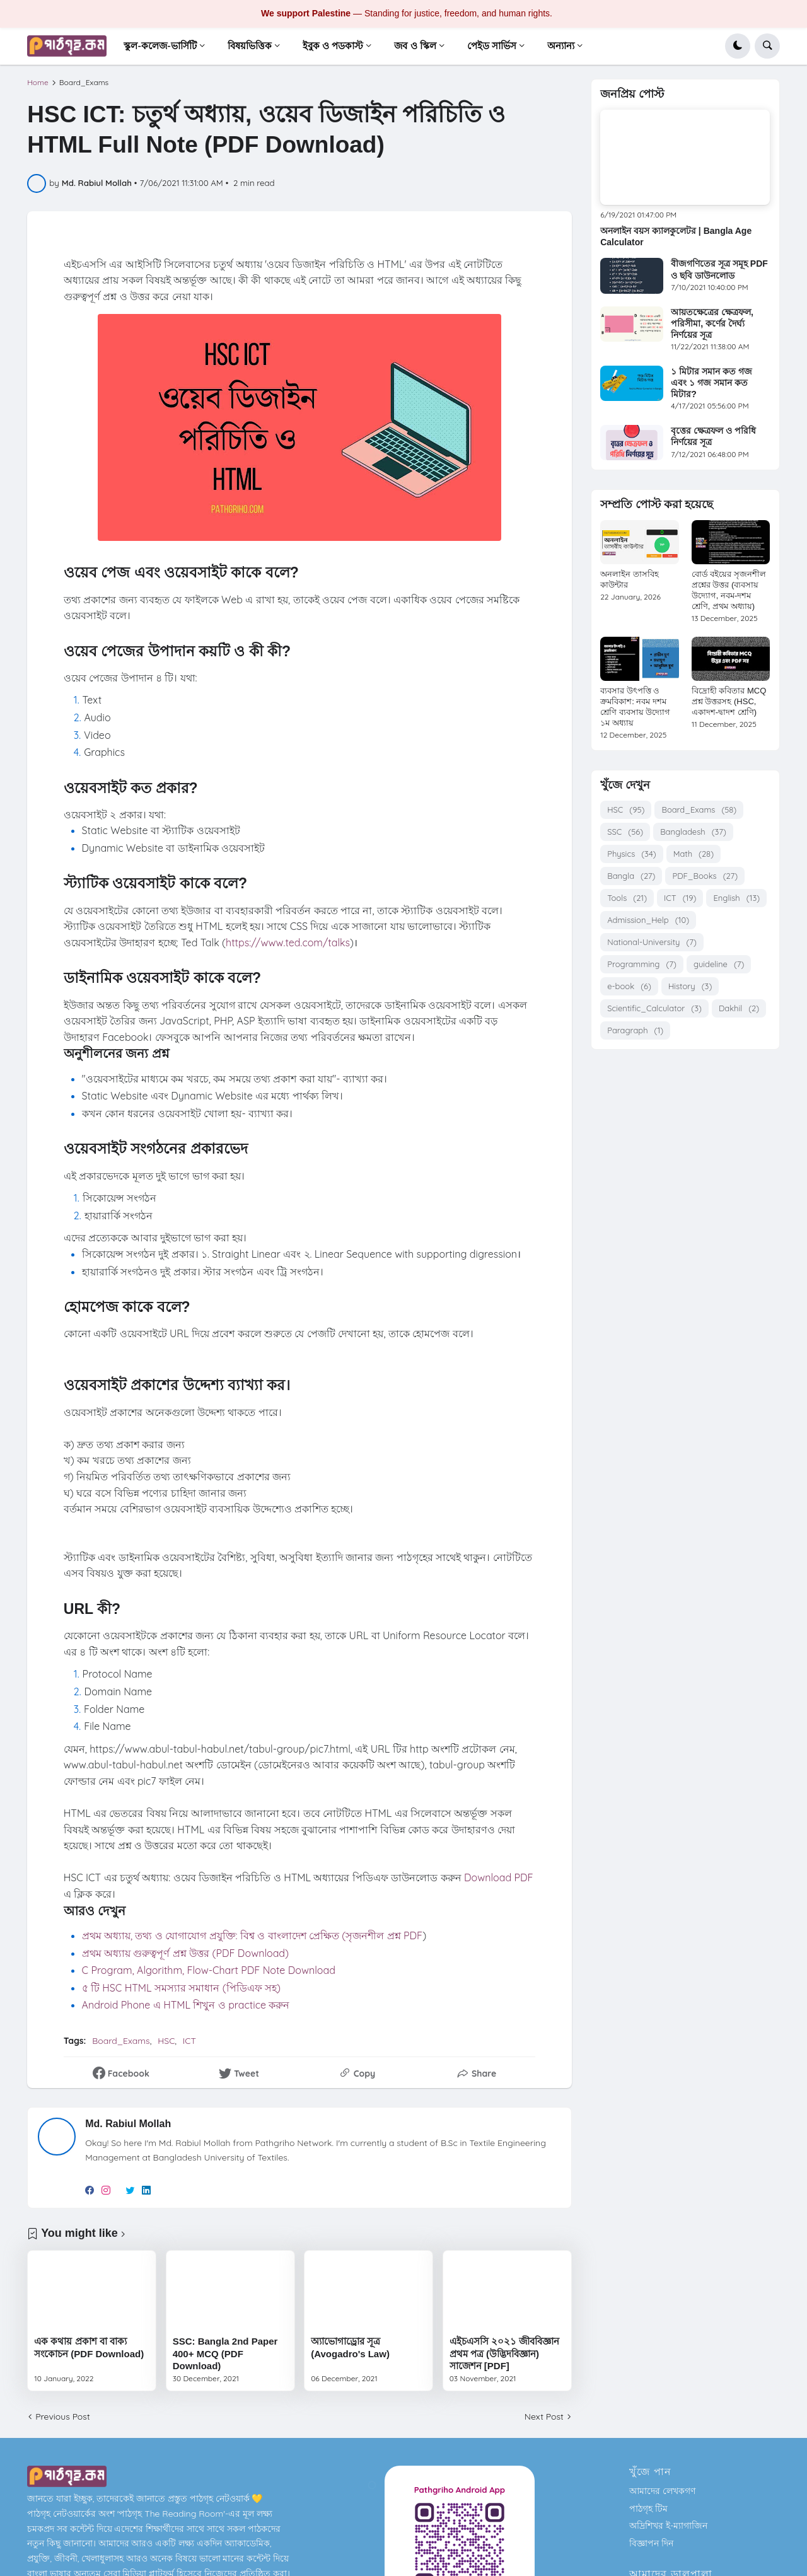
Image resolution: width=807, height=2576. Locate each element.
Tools (627, 898)
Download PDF (498, 1877)
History (690, 986)
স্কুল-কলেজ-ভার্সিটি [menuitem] (160, 46)
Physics (631, 854)
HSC (166, 2040)
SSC (625, 832)
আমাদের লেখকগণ (662, 2491)
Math (693, 854)
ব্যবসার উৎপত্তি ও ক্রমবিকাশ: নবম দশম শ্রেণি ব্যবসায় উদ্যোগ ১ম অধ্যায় (635, 707)
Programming (641, 964)
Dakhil (739, 1008)
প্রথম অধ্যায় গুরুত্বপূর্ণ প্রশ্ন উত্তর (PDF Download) (185, 1953)
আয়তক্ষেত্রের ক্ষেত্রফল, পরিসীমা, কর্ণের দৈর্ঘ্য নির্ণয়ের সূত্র (712, 323)
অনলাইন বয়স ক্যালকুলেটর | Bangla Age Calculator (676, 236)
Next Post (544, 2416)
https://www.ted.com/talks (288, 942)
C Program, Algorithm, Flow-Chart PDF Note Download (208, 1970)
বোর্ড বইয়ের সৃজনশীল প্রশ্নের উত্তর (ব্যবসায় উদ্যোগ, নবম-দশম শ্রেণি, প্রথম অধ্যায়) (729, 590)
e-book (629, 986)
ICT (189, 2040)
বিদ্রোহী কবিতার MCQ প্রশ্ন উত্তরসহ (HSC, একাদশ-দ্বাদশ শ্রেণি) (729, 701)
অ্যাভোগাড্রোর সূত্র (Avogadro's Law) (350, 2347)
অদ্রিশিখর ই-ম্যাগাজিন (668, 2525)
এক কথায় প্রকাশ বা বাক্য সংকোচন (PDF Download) (89, 2347)
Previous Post (62, 2416)
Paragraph (635, 1030)
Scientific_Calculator (654, 1008)
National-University (652, 942)
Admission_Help (648, 920)
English (736, 898)
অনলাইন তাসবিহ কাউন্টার (629, 579)
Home (38, 82)
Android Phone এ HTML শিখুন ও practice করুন (186, 2005)
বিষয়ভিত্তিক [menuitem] (250, 46)
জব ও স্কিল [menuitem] (415, 46)
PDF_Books (705, 876)
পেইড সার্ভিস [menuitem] (491, 46)
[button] (737, 46)
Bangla (631, 876)
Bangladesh (693, 832)
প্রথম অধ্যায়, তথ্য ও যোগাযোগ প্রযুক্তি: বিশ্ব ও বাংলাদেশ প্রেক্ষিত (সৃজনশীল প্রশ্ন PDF (252, 1935)
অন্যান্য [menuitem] (560, 46)
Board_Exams (83, 82)
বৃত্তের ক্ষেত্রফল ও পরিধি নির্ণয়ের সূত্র (713, 436)
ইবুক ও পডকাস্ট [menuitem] (333, 46)
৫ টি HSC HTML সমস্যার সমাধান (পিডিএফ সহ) (183, 1987)
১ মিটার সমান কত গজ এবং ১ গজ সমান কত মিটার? (711, 382)
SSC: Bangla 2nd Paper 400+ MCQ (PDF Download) (225, 2353)
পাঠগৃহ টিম (648, 2508)
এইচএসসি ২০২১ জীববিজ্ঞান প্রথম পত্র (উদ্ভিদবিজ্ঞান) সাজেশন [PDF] (504, 2353)
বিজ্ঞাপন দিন (651, 2543)
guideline (719, 964)
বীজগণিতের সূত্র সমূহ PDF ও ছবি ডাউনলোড (719, 269)
